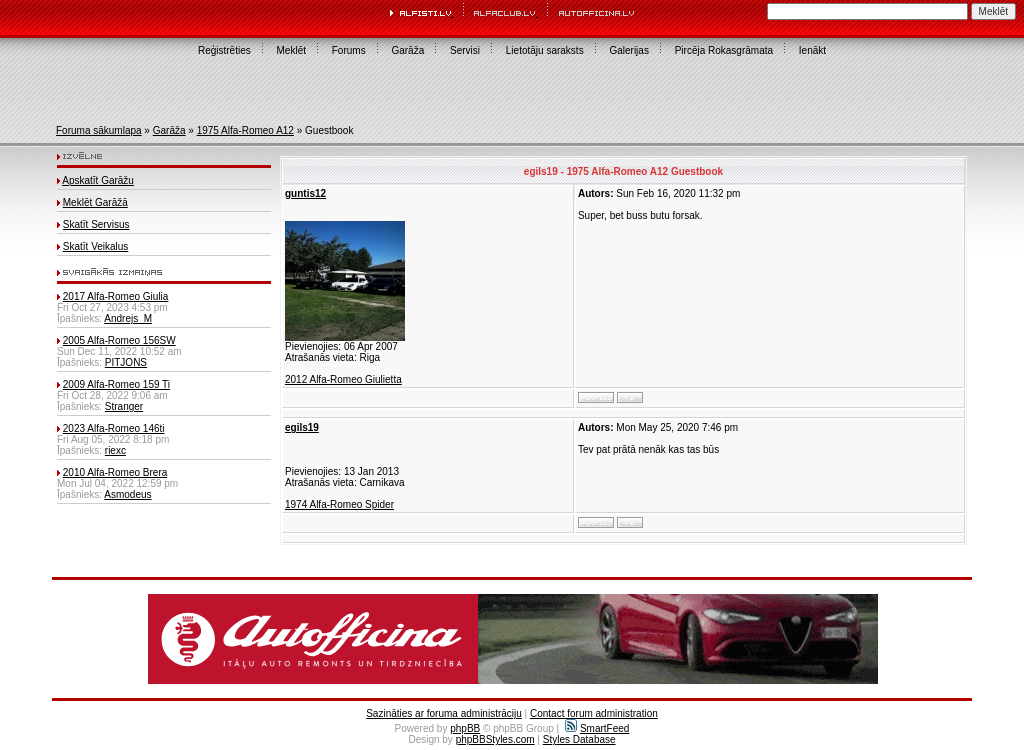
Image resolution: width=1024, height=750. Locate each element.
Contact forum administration (594, 713)
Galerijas (628, 50)
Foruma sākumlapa (99, 130)
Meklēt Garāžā (95, 202)
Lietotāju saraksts (545, 50)
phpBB (465, 728)
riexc (115, 450)
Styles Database (579, 739)
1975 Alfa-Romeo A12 (245, 130)
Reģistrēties (224, 50)
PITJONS (126, 362)
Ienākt (812, 50)
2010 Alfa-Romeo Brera (115, 472)
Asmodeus (127, 494)
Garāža (407, 50)
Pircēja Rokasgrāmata (724, 50)
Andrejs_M (128, 318)
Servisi (465, 50)
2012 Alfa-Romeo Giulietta (343, 379)
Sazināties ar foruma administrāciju (444, 713)
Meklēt (291, 50)
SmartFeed (597, 728)
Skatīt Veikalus (96, 246)
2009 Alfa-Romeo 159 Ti (116, 384)
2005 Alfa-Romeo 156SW (119, 340)
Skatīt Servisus (96, 224)
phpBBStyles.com (495, 739)
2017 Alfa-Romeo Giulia (116, 296)
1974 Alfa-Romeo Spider (339, 504)
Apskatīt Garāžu (98, 180)
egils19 (302, 427)
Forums (349, 50)
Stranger (124, 406)
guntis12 (305, 193)
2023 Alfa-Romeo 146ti (114, 428)
